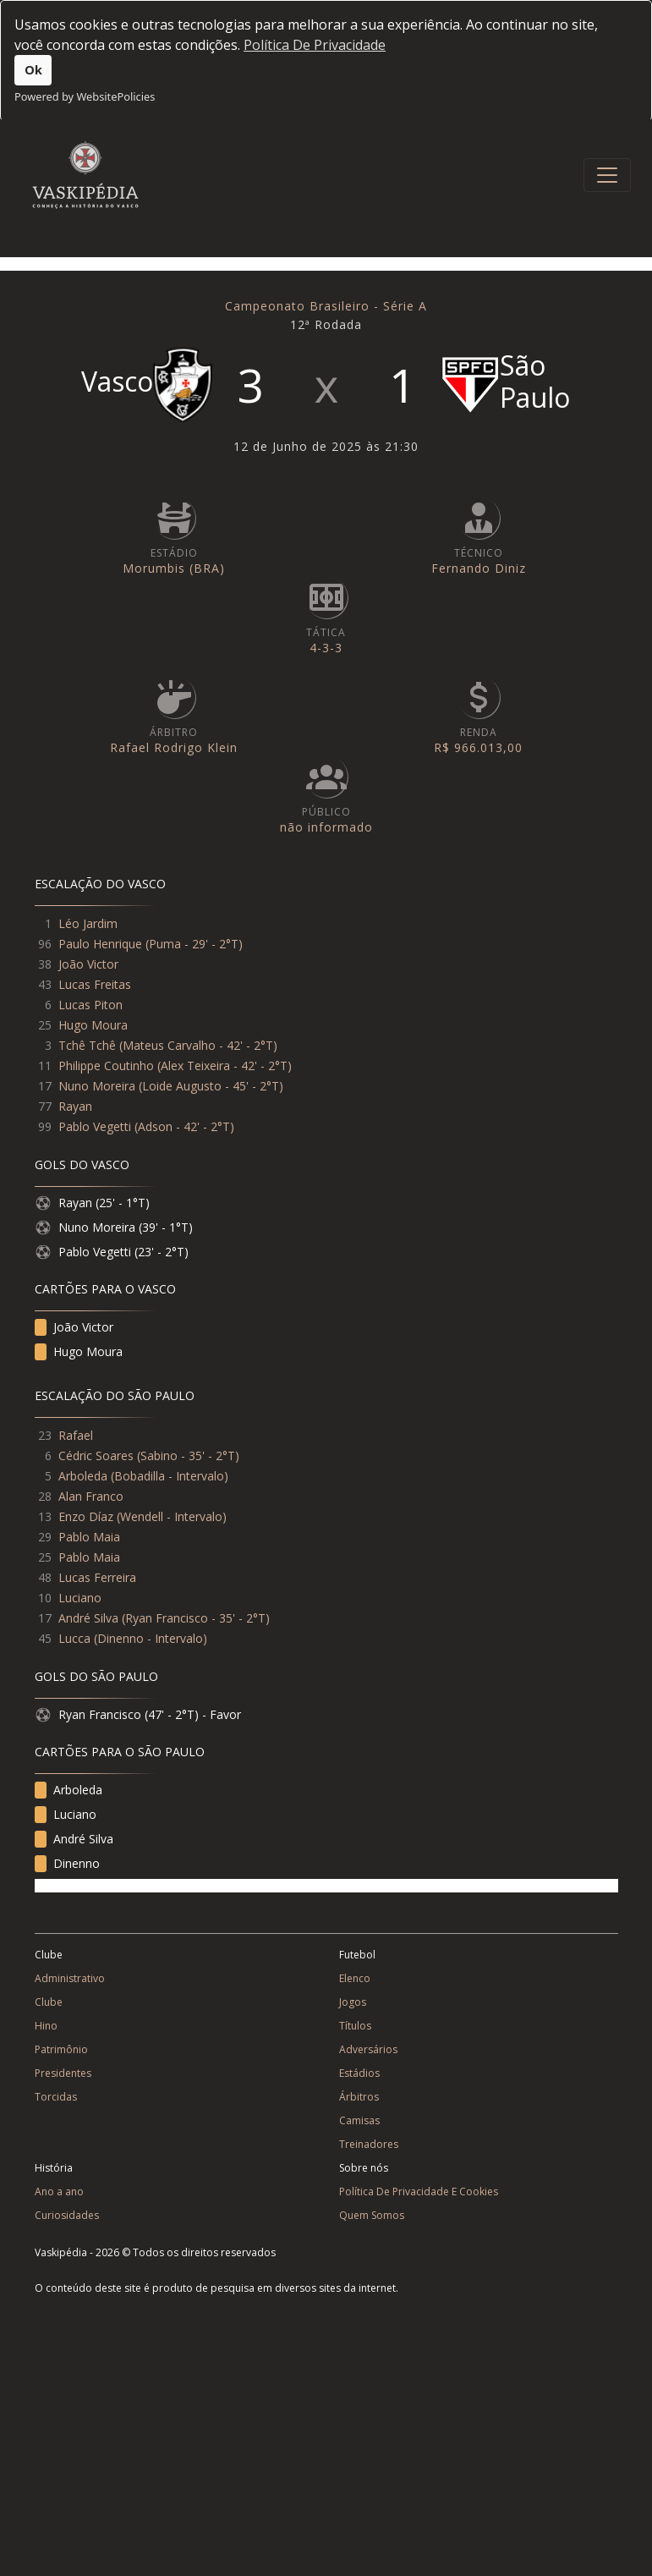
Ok (33, 70)
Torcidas (56, 2097)
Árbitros (359, 2097)
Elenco (354, 1978)
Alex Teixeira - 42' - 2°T (224, 1065)
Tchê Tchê (87, 1045)
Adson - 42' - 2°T (184, 1126)
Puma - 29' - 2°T (193, 944)
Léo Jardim (88, 923)
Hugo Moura (93, 1025)
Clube (49, 2002)
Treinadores (368, 2144)
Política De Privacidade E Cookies (418, 2191)
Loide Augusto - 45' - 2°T (210, 1086)
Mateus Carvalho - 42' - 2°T (198, 1045)
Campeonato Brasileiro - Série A (326, 306)
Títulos (355, 2026)
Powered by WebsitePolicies (84, 96)
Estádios (359, 2073)
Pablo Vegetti (94, 1126)
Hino (46, 2026)
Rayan (75, 1106)
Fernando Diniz (478, 568)
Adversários (368, 2049)
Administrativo (70, 1978)
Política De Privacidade (315, 45)
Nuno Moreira (96, 1086)
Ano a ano (59, 2191)
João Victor (88, 964)
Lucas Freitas (94, 984)
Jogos (352, 2002)
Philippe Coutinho (106, 1065)
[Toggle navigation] (607, 175)
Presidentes (63, 2073)
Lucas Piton (90, 1005)
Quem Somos (371, 2215)
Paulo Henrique (100, 944)
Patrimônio (61, 2049)
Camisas (359, 2120)
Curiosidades (67, 2215)
